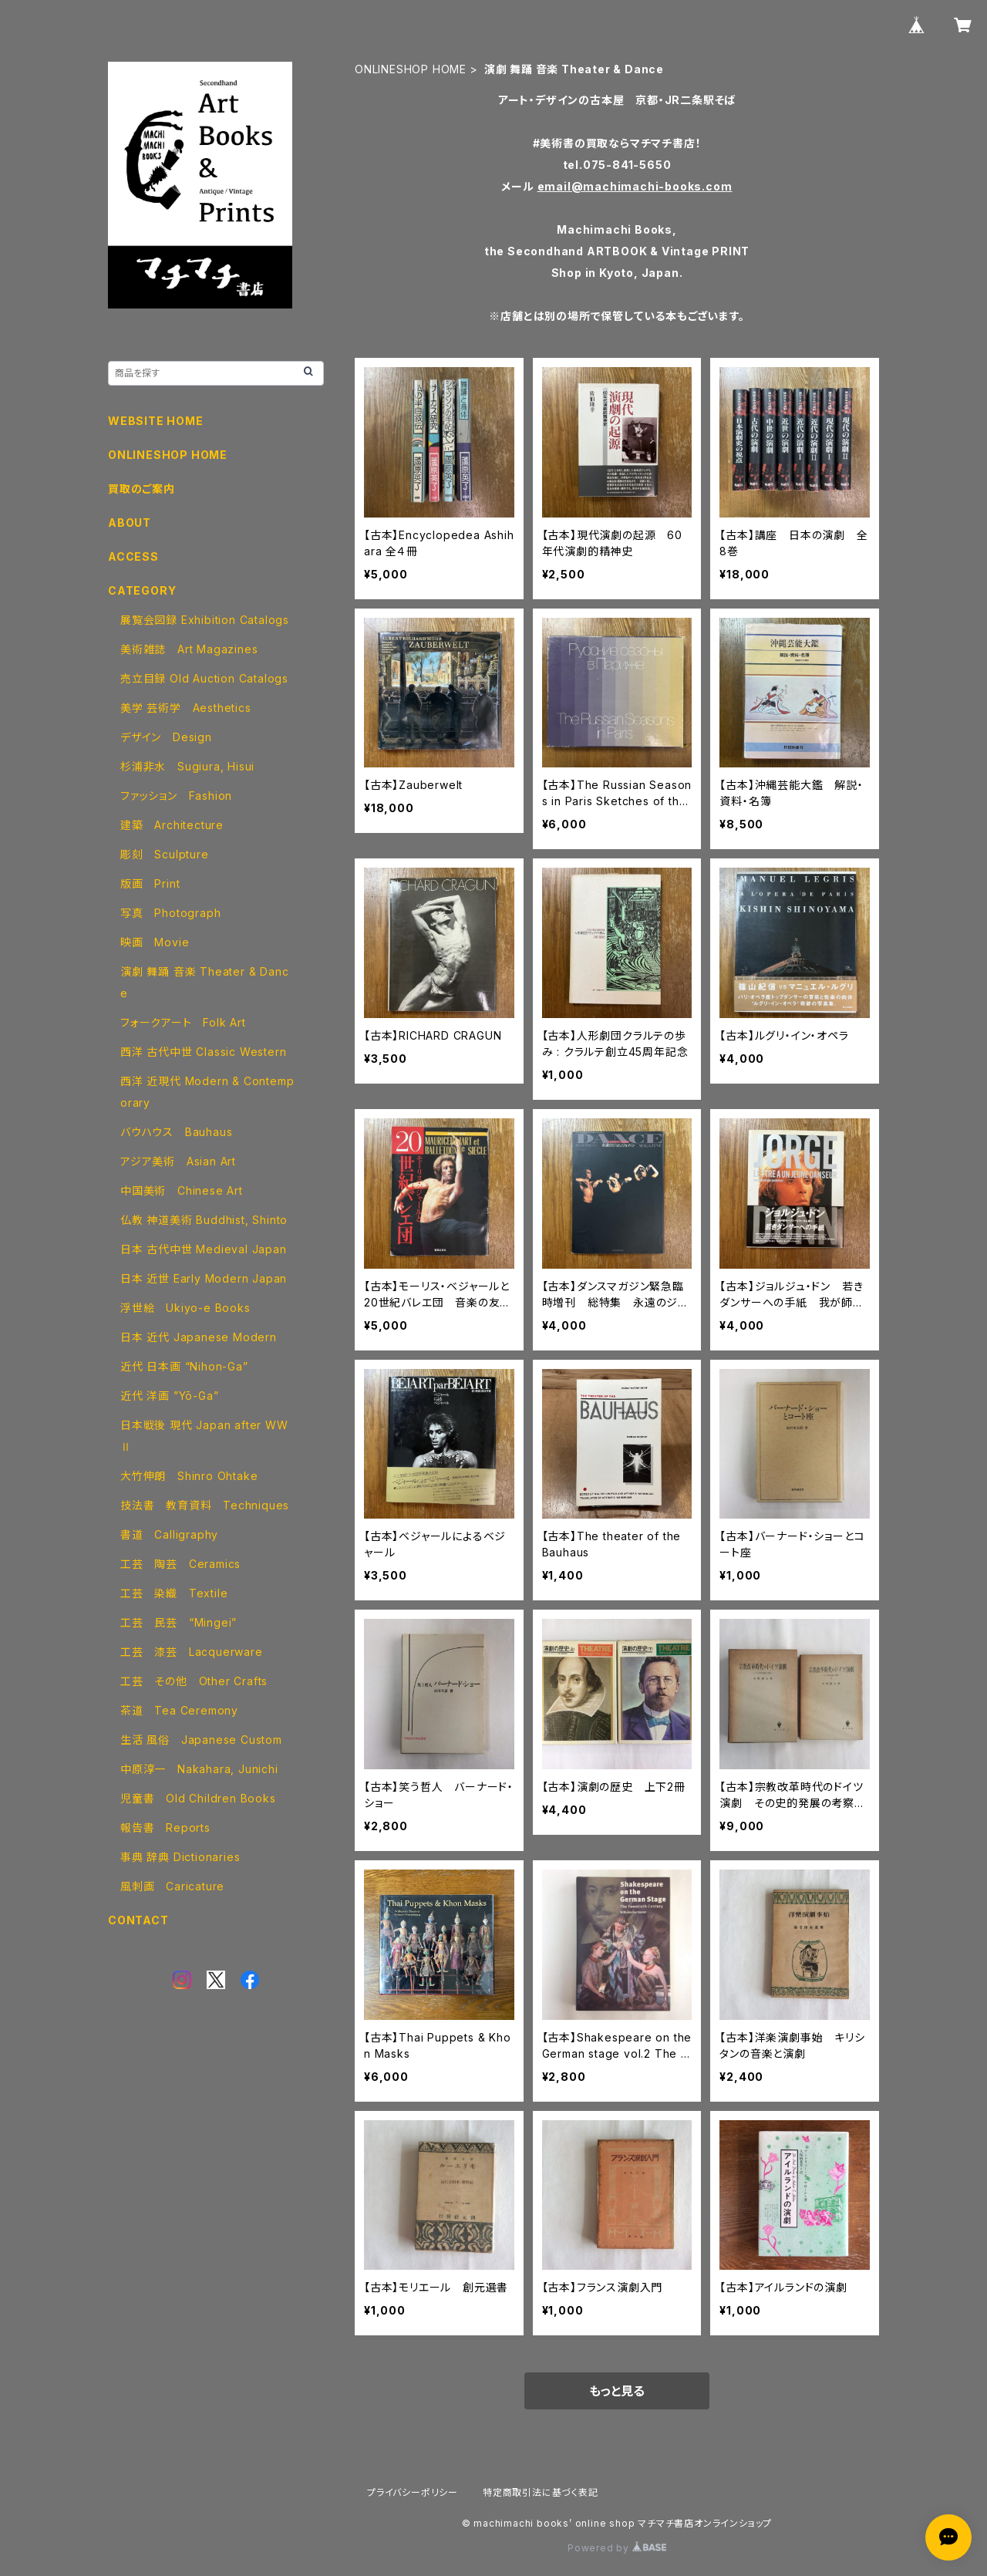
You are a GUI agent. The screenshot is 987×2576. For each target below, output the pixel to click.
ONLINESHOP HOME (411, 69)
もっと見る (617, 2391)
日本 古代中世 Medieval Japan (203, 1249)
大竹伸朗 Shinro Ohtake (189, 1475)
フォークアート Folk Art (183, 1022)
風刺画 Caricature (172, 1886)
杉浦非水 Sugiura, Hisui (187, 766)
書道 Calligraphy (169, 1534)
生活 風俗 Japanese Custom (201, 1739)
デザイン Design (166, 736)
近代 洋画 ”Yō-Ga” (169, 1395)
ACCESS (133, 556)
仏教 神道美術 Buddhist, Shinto (204, 1219)
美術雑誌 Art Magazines (189, 649)
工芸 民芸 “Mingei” (178, 1622)
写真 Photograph (170, 912)
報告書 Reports (165, 1827)
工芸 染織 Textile (173, 1593)
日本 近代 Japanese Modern (198, 1337)
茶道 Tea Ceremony (179, 1710)
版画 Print (150, 883)
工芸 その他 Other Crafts (194, 1681)
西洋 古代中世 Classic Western (203, 1051)
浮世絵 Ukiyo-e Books (185, 1307)
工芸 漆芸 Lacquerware (191, 1651)
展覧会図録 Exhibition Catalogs (204, 619)
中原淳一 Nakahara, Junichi (199, 1768)
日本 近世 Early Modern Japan (203, 1278)
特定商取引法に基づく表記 (540, 2492)
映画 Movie (154, 942)
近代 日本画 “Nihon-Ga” (184, 1366)
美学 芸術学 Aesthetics (185, 707)
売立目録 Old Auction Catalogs (204, 678)
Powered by (617, 2548)
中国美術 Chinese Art (181, 1190)
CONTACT (138, 1920)
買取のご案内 (141, 488)
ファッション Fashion (176, 795)
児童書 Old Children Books (198, 1798)
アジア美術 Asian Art (178, 1161)
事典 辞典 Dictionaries (180, 1856)
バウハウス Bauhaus (176, 1131)
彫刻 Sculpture (164, 854)
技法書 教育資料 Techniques (204, 1505)
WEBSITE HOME (156, 420)
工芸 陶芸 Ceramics (180, 1563)
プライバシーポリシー (412, 2492)
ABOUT (129, 522)
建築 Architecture (172, 824)
